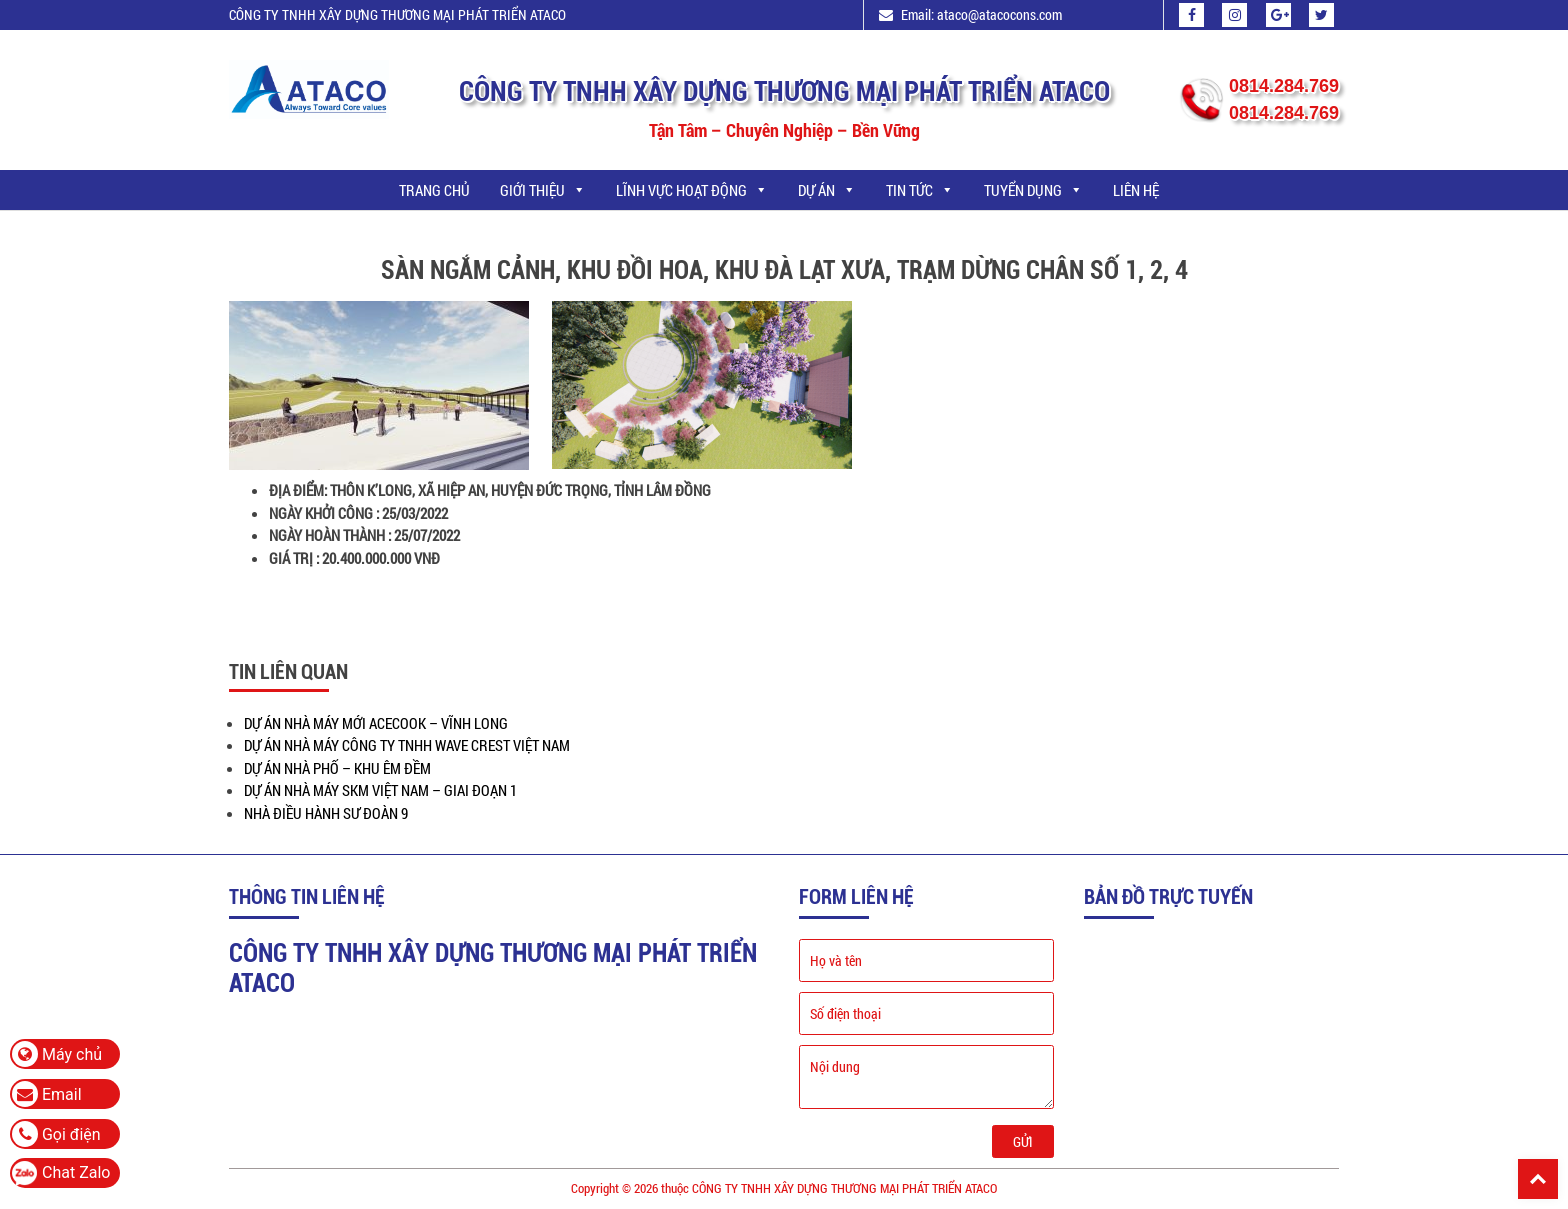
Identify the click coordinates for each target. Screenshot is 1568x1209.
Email (47, 1094)
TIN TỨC (920, 190)
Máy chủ (57, 1054)
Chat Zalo (76, 1172)
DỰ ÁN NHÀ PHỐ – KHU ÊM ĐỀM (337, 768)
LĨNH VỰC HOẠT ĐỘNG (692, 190)
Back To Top (1538, 1179)
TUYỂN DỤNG (1033, 190)
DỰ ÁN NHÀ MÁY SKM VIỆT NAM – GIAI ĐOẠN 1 (380, 790)
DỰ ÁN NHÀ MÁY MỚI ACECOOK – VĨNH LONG (376, 723)
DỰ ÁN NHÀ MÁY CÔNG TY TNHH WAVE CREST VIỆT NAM (407, 745)
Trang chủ (434, 190)
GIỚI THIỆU (543, 190)
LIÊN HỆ (1136, 190)
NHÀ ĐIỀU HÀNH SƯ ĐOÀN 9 (326, 813)
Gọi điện (56, 1134)
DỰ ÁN (827, 190)
